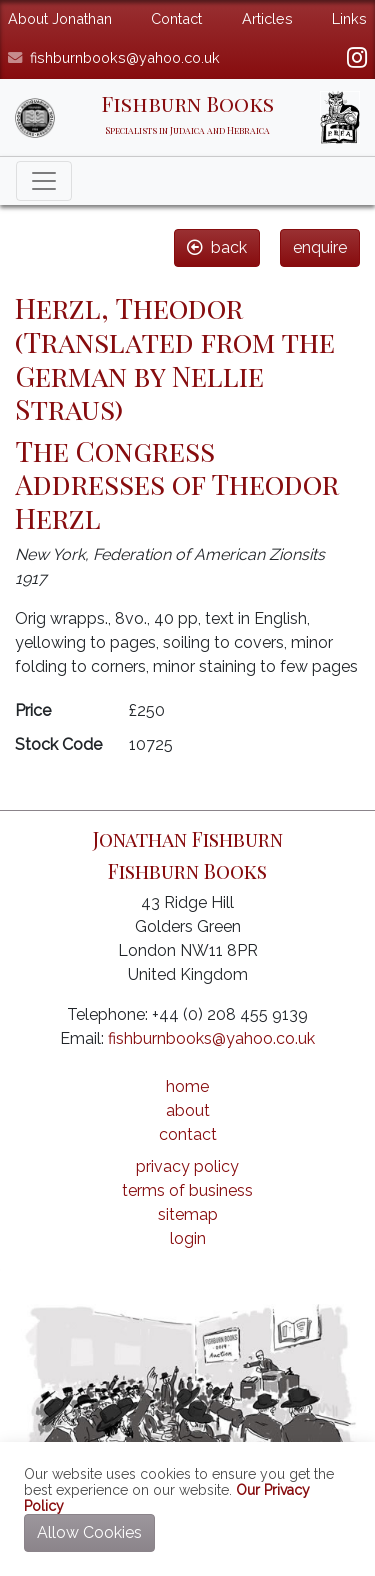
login (188, 1238)
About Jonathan (60, 18)
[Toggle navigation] (44, 181)
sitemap (188, 1214)
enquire (320, 247)
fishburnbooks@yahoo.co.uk (125, 57)
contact (188, 1134)
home (187, 1086)
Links (349, 18)
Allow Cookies (89, 1532)
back (217, 247)
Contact (176, 18)
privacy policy (187, 1166)
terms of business (187, 1190)
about (188, 1110)
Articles (267, 18)
